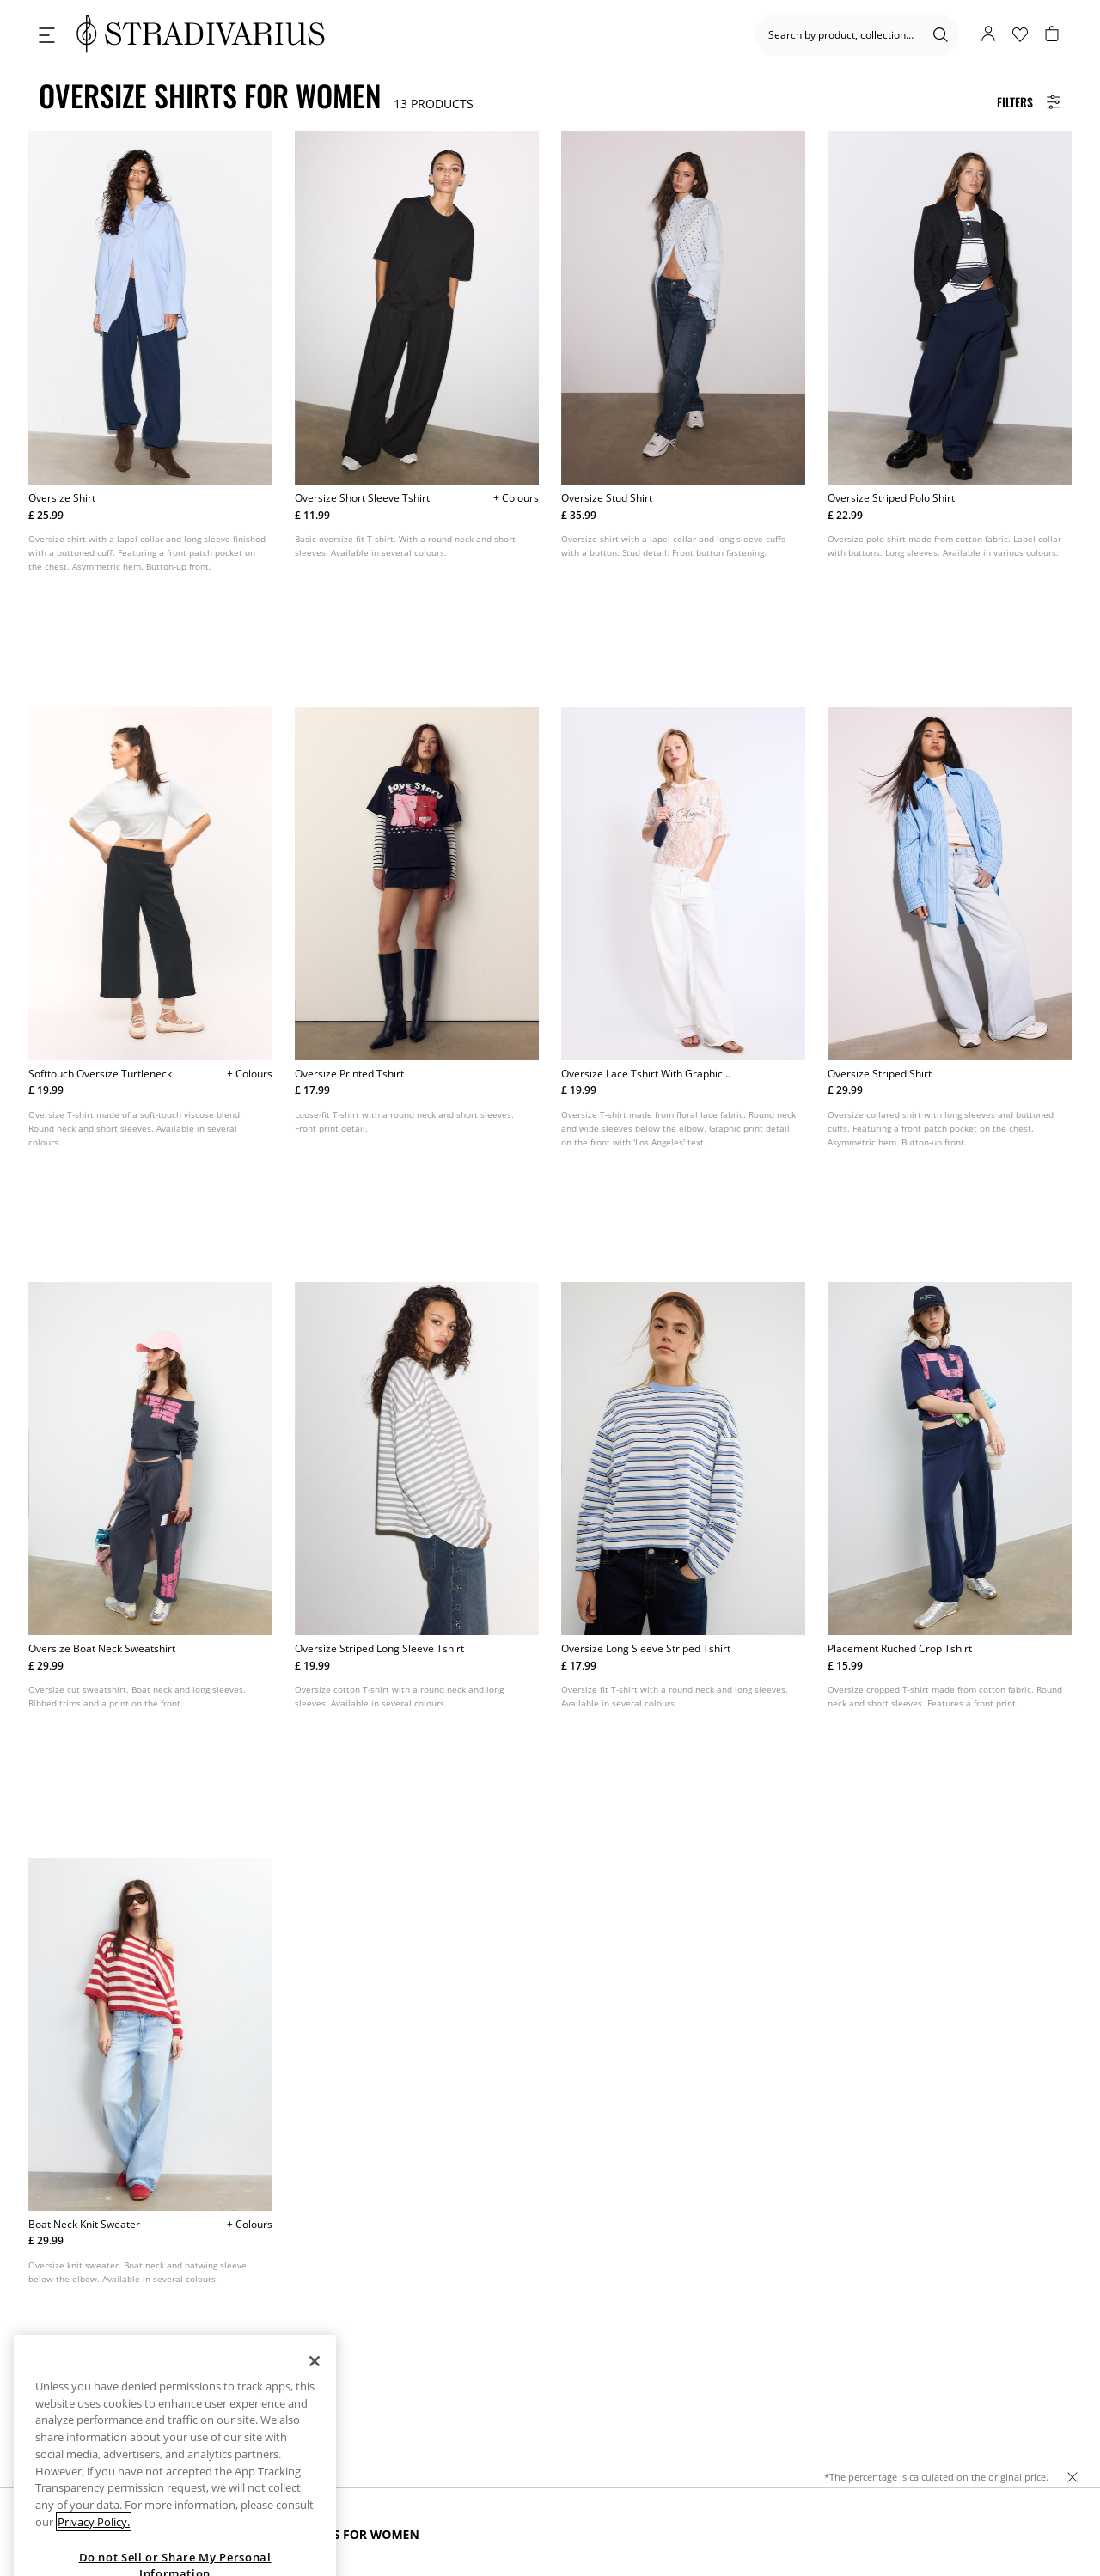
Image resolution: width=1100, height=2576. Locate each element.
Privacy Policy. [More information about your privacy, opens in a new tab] (94, 2562)
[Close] (314, 2401)
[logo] (200, 35)
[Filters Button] (1029, 102)
